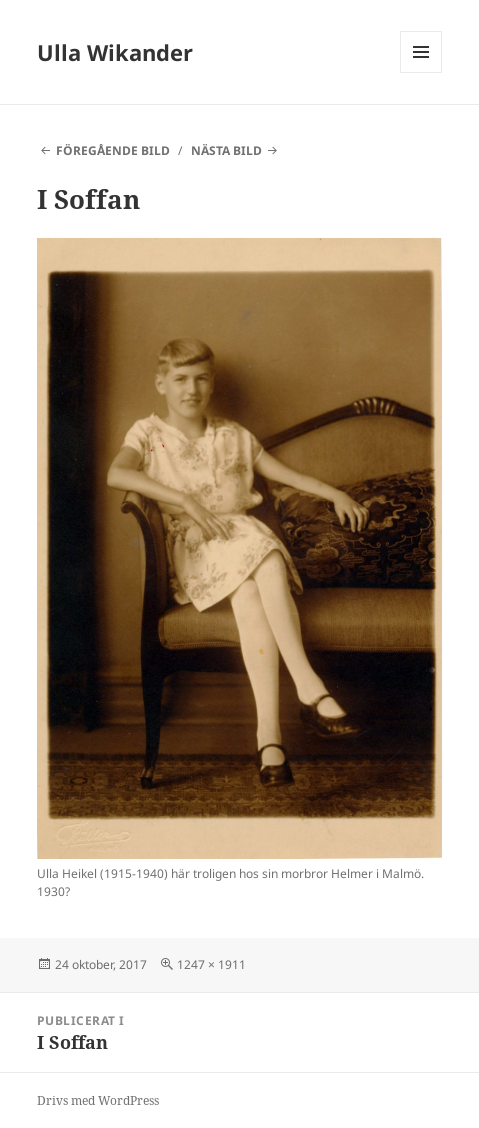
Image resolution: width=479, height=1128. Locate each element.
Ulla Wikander (115, 52)
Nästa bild (226, 150)
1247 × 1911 (211, 964)
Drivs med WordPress (98, 1100)
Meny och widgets (421, 72)
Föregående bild (113, 150)
